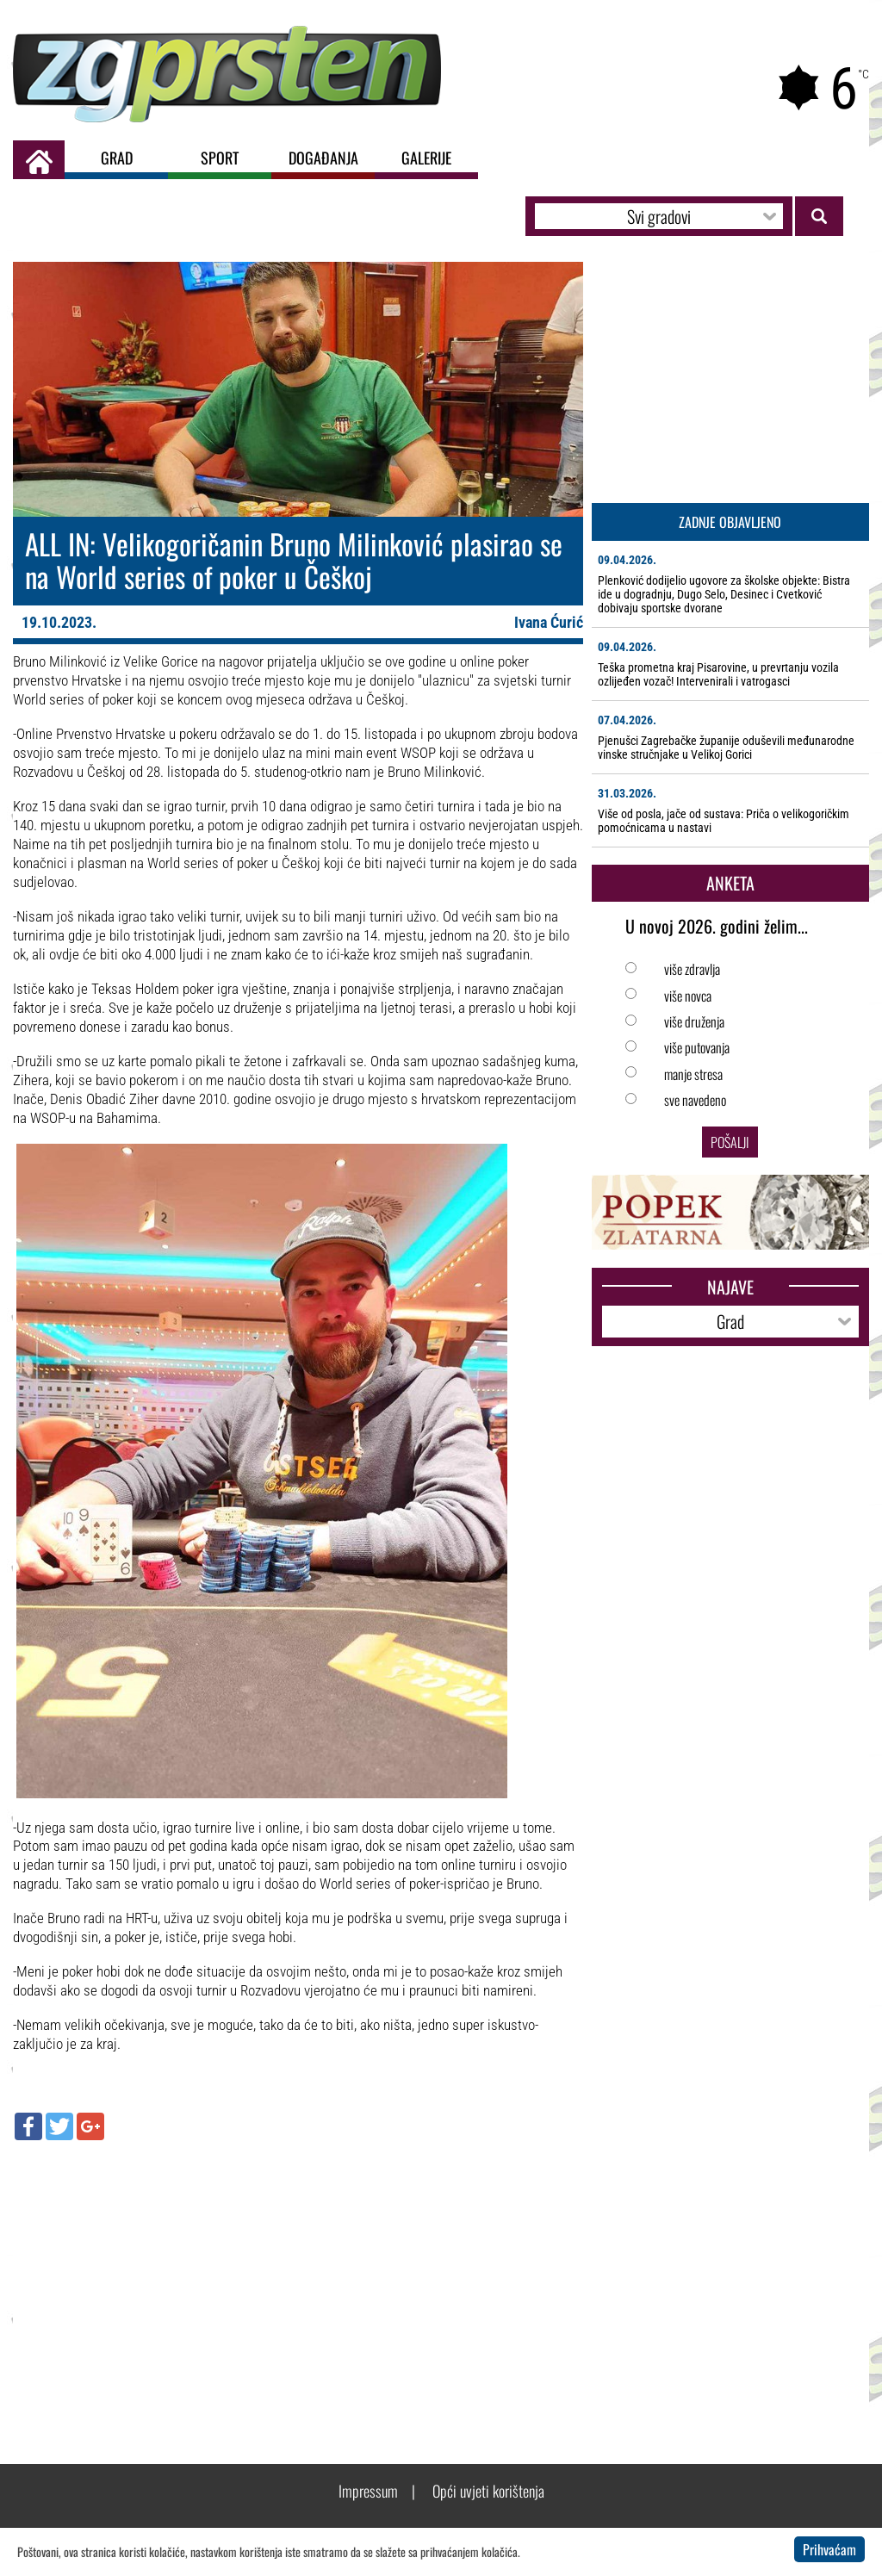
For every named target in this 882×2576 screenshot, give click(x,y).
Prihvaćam (829, 2549)
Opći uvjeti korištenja (488, 2491)
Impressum (368, 2491)
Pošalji (730, 1142)
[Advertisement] (298, 2278)
